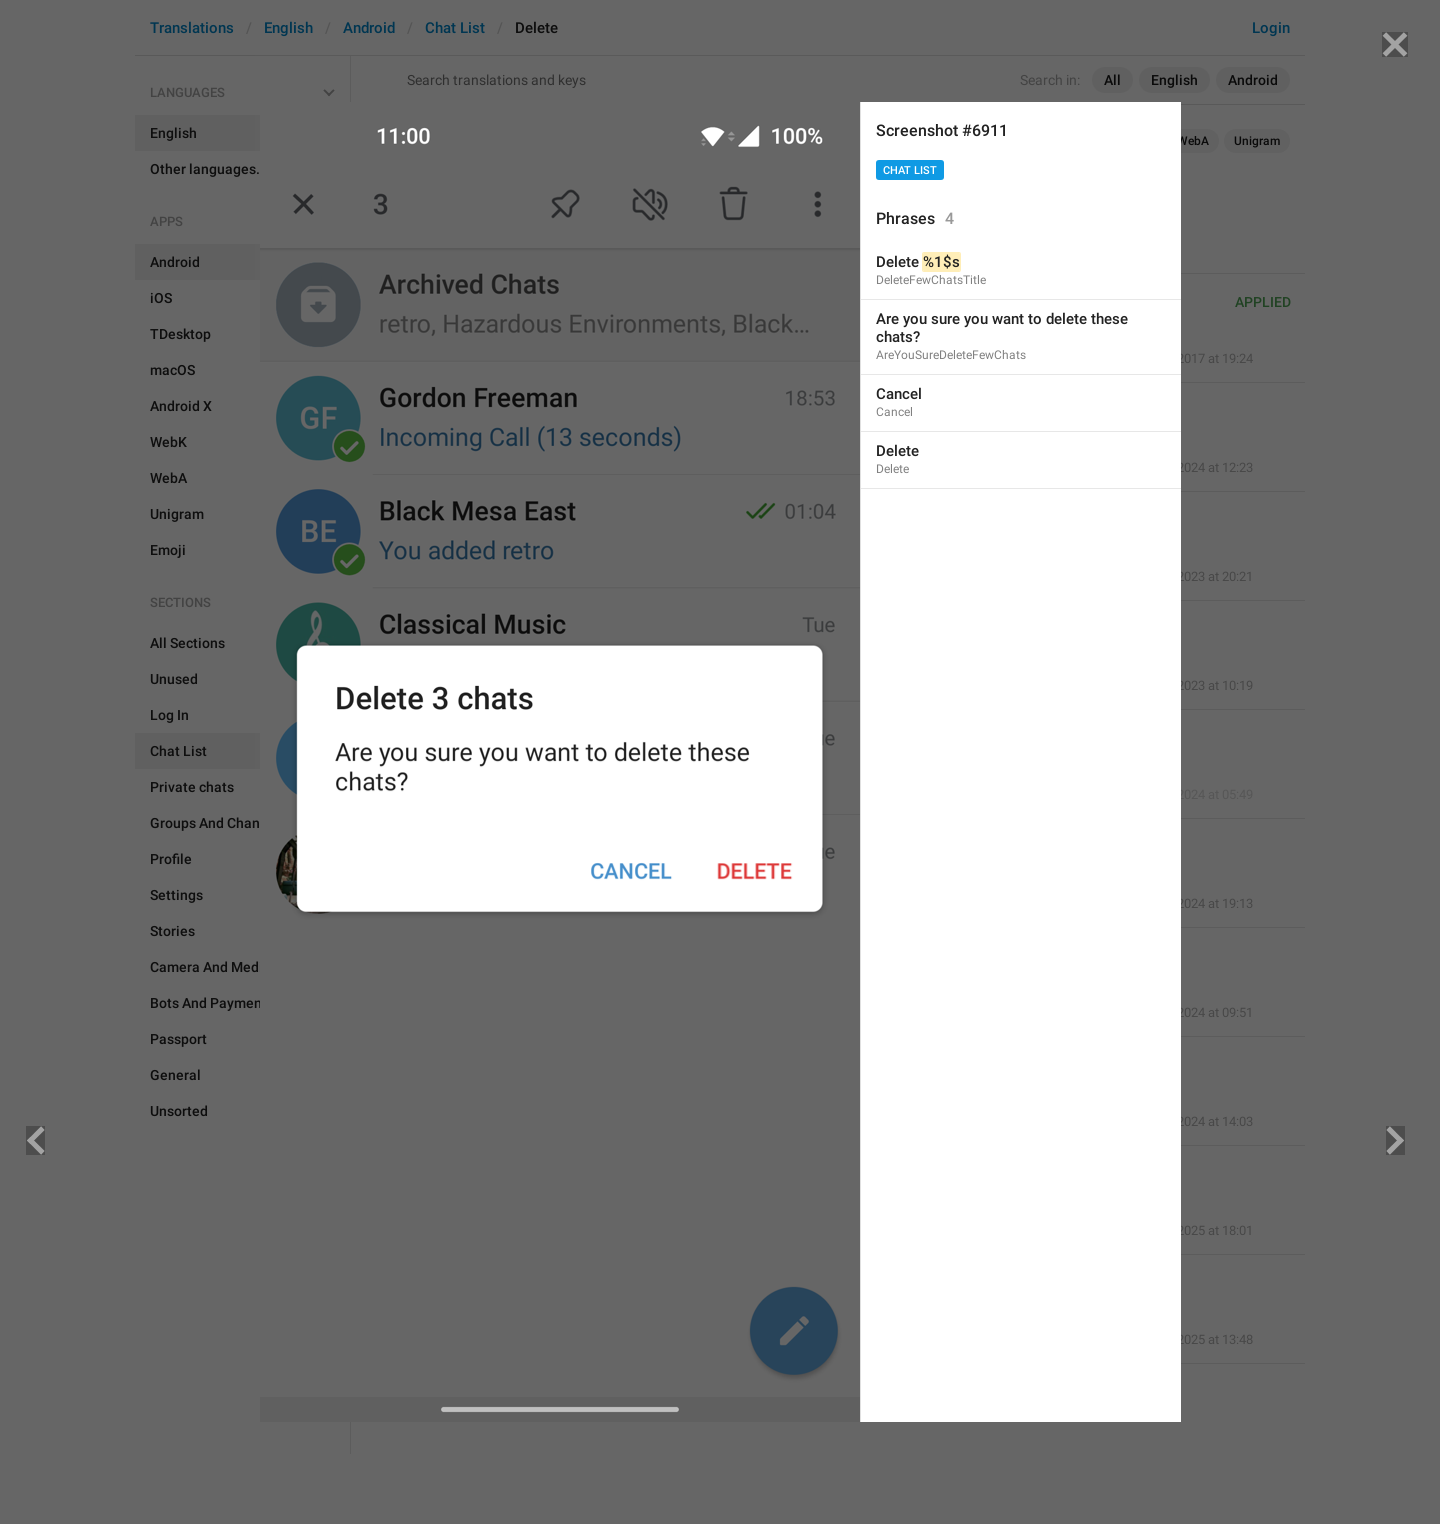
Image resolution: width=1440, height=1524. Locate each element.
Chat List (910, 170)
